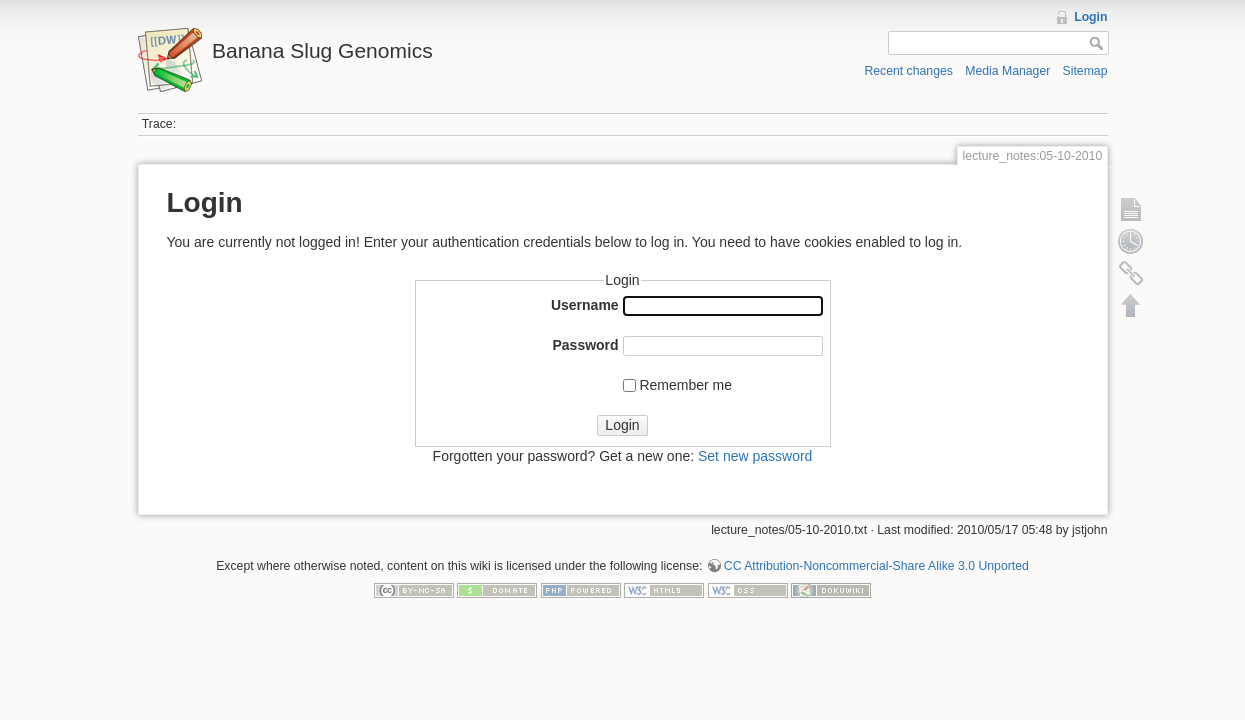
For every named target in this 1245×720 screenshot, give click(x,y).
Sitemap (1085, 71)
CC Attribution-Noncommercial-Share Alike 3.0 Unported (876, 566)
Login (1090, 17)
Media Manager (1007, 71)
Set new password (755, 456)
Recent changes (908, 71)
